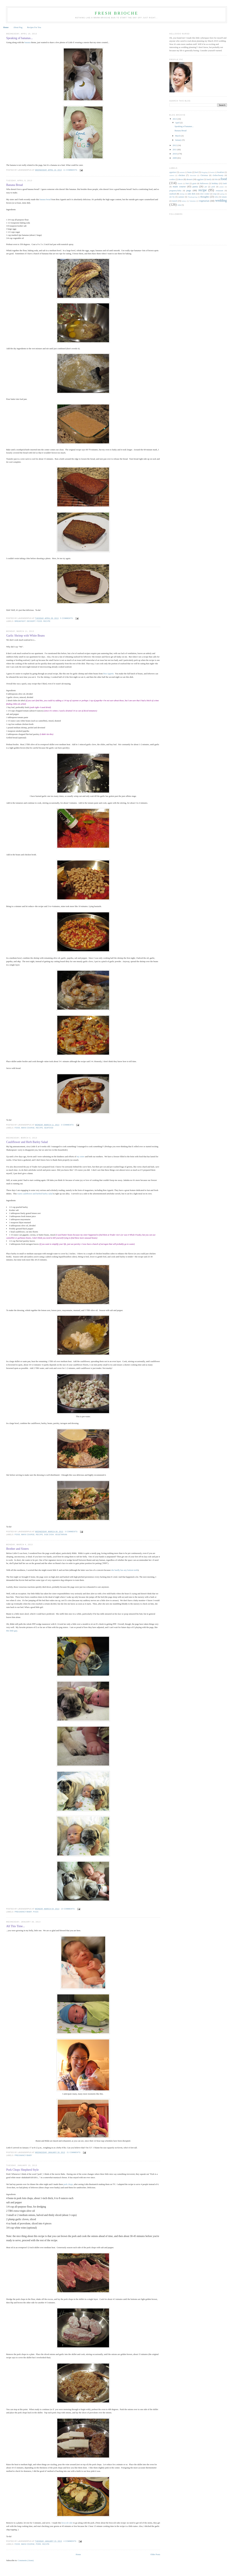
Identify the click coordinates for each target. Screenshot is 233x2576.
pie (206, 187)
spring (222, 194)
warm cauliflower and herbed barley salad (35, 1193)
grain (194, 183)
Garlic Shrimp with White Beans (25, 635)
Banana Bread (14, 185)
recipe (46, 621)
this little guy (11, 1630)
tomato (224, 197)
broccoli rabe (67, 2523)
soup (214, 194)
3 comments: (68, 1125)
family (208, 179)
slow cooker (205, 194)
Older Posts (155, 2554)
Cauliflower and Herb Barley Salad (27, 1142)
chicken (181, 175)
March (178, 136)
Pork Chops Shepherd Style (22, 2169)
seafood (48, 1128)
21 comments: (74, 2152)
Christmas (204, 175)
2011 (175, 149)
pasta (195, 186)
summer (181, 197)
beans (189, 172)
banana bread (45, 199)
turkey (184, 201)
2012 (175, 145)
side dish (49, 1534)
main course (28, 1128)
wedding (221, 200)
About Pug (17, 27)
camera (171, 175)
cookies (172, 179)
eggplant (200, 179)
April (177, 122)
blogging (204, 172)
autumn (181, 172)
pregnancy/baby (23, 1912)
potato (222, 187)
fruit (187, 183)
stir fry (172, 197)
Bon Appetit (108, 673)
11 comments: (70, 170)
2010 (175, 153)
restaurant (219, 191)
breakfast (20, 621)
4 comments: (70, 2541)
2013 (175, 119)
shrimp (182, 194)
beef (196, 172)
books (212, 172)
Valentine (192, 201)
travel (174, 201)
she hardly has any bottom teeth (124, 1570)
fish (216, 179)
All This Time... (15, 1926)
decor (180, 179)
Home (6, 27)
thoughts (204, 196)
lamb (225, 183)
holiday (215, 183)
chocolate (193, 175)
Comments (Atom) (26, 2560)
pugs (36, 1912)
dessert (31, 621)
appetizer (172, 172)
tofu (216, 197)
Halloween (204, 183)
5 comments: (67, 618)
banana (28, 42)
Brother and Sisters (17, 1548)
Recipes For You (34, 27)
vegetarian (61, 1534)
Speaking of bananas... (19, 38)
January (178, 140)
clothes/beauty (217, 175)
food (39, 621)
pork (38, 2544)
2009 (175, 158)
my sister (80, 1156)
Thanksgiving (192, 197)
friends (180, 183)
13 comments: (68, 1909)
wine (179, 205)
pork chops (68, 2184)
